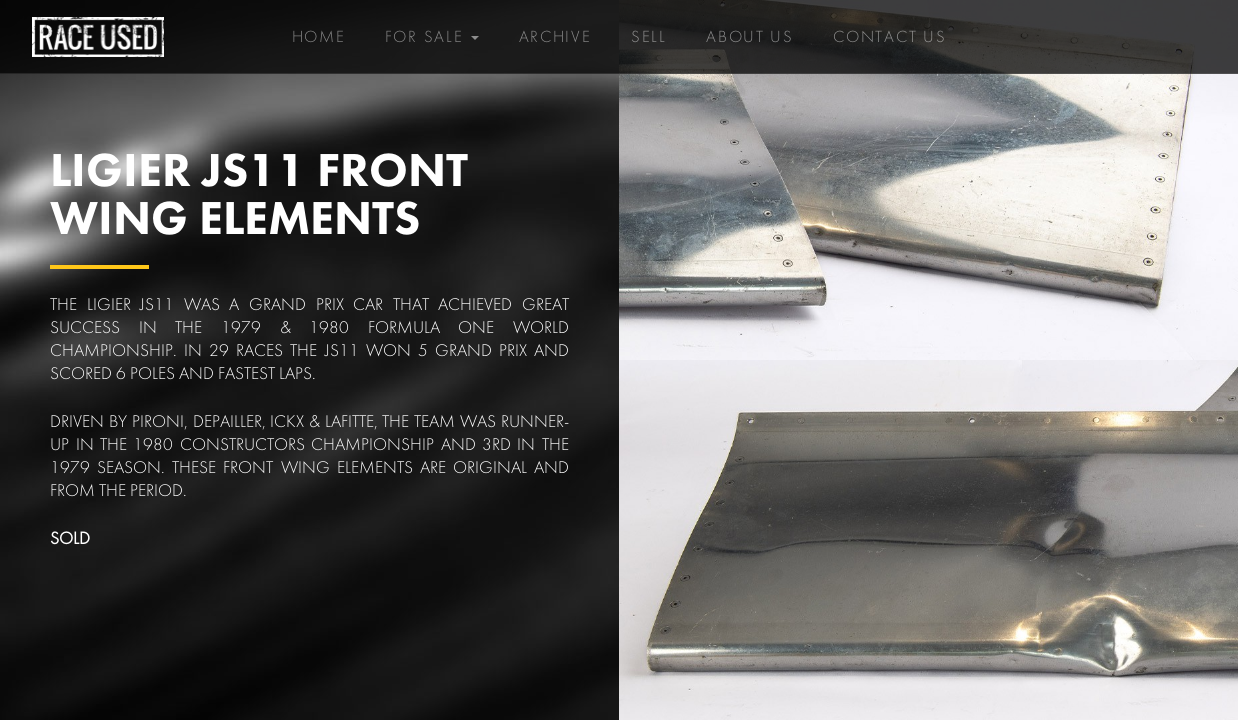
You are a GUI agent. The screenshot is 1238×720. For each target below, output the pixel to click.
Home (319, 37)
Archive (555, 37)
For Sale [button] (432, 37)
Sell (649, 37)
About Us (750, 29)
